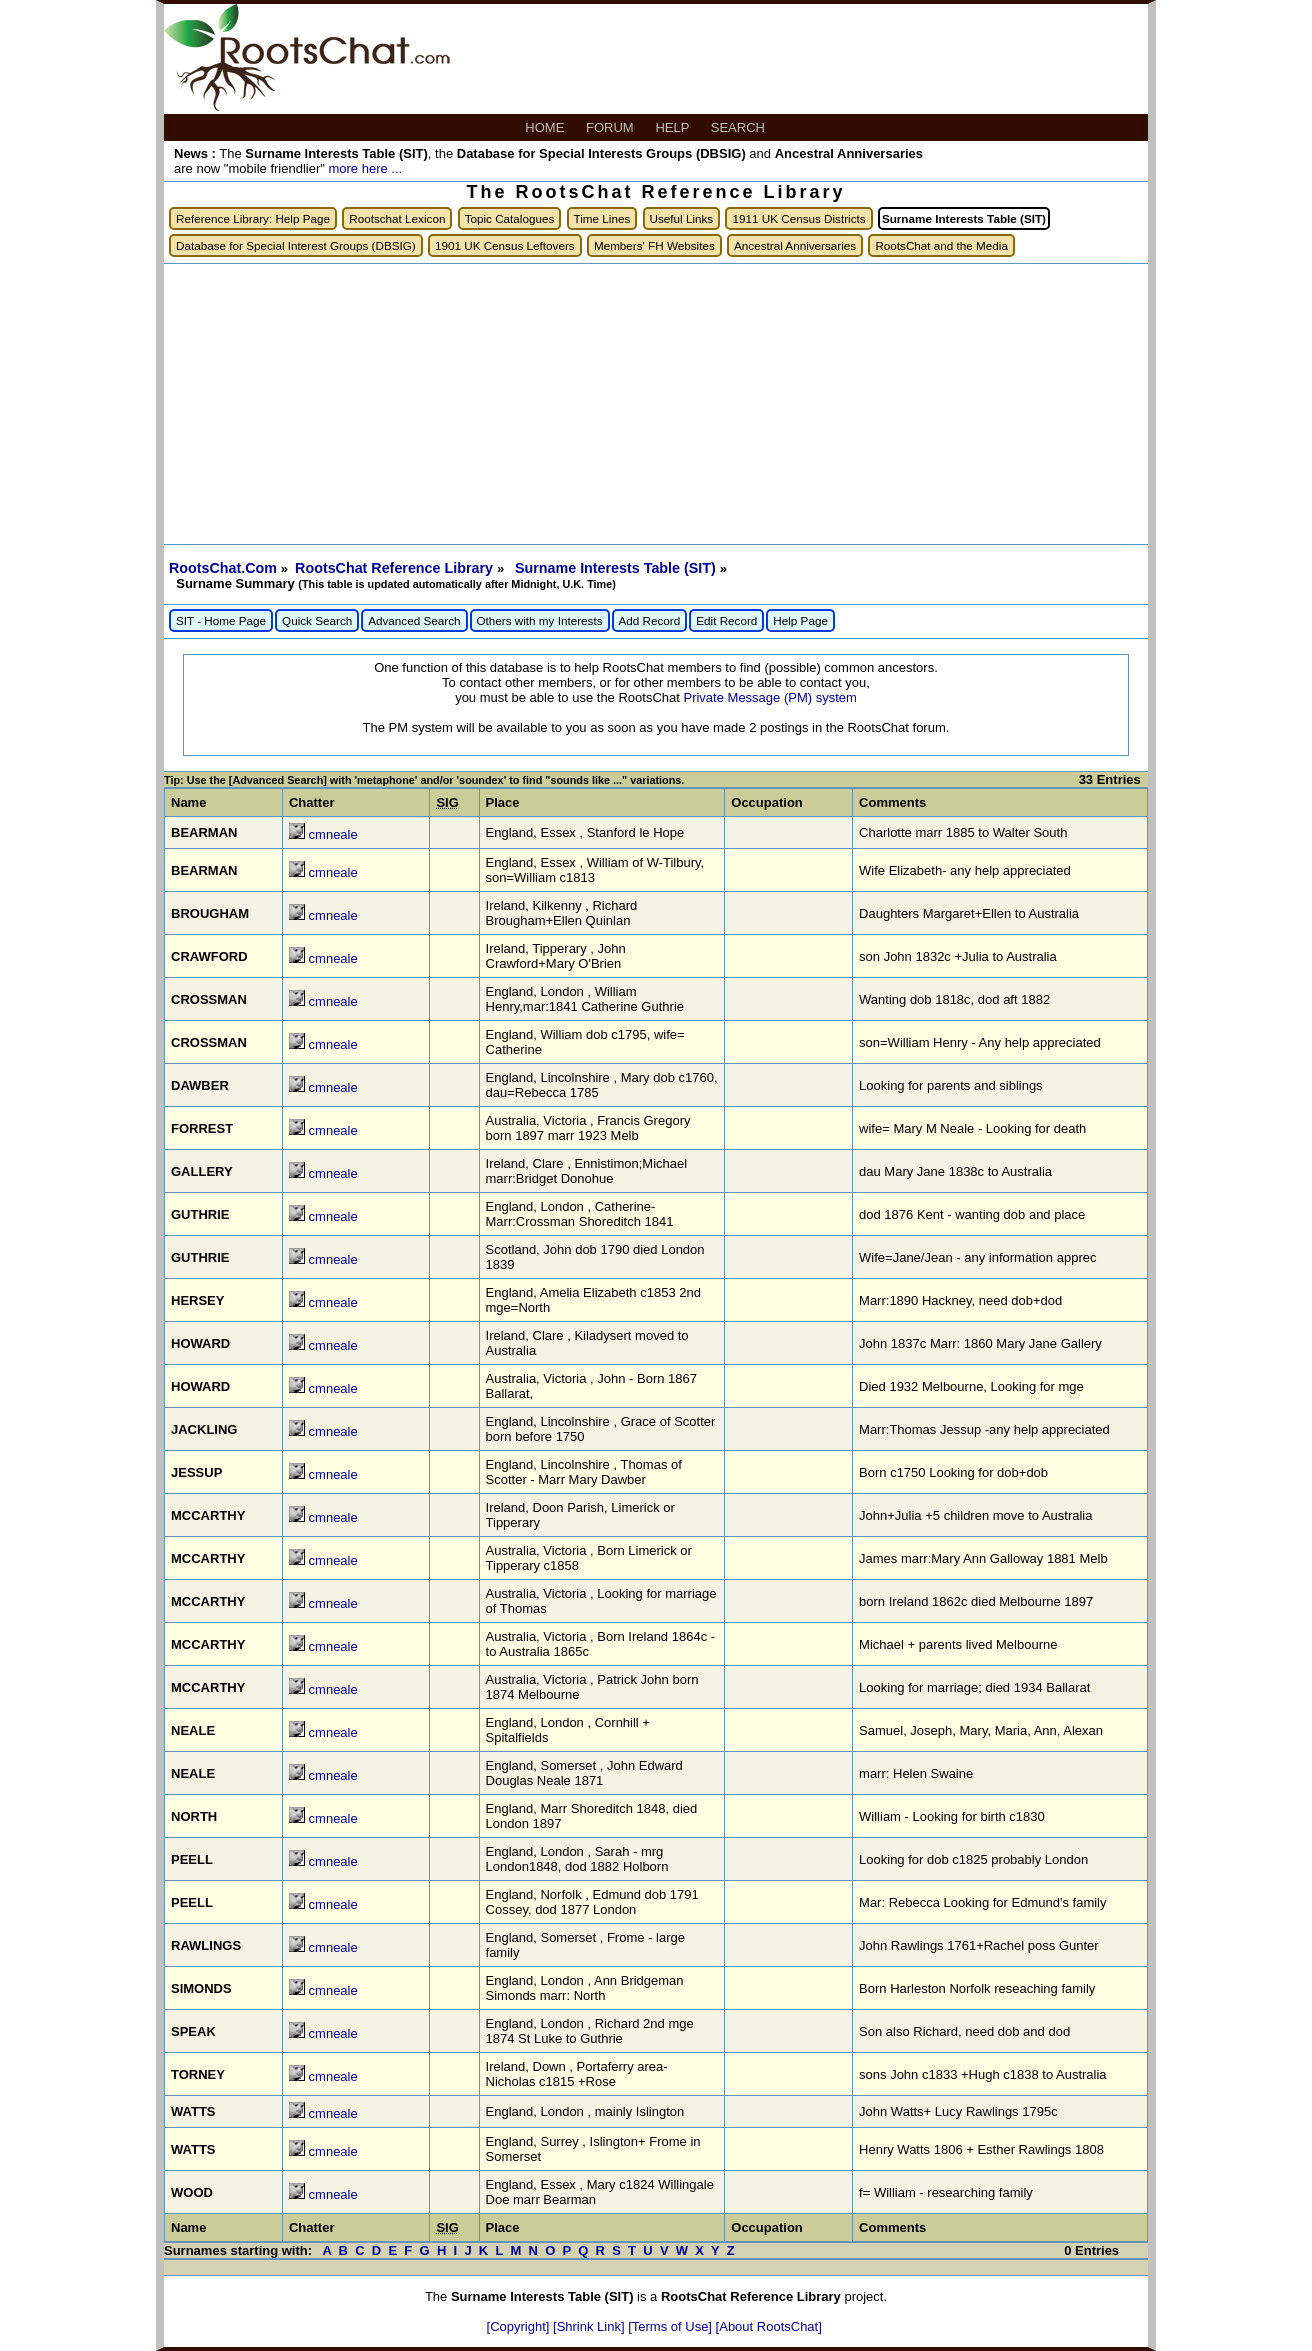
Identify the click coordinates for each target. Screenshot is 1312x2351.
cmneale (333, 834)
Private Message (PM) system (769, 697)
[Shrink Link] (590, 2326)
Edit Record (726, 620)
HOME (546, 127)
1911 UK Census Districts (798, 218)
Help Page (800, 620)
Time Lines (602, 218)
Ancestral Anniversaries (795, 245)
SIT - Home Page (221, 620)
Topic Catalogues (510, 218)
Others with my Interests (540, 620)
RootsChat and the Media (941, 245)
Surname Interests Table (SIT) (617, 568)
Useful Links (682, 218)
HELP (673, 127)
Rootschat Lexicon (397, 218)
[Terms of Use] (671, 2326)
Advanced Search (414, 620)
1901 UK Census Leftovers (505, 245)
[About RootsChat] (769, 2326)
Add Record (650, 620)
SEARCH (740, 127)
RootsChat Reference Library (396, 568)
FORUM (611, 127)
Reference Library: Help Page (253, 218)
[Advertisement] (656, 404)
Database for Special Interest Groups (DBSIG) (296, 245)
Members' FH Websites (654, 245)
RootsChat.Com (223, 568)
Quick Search (317, 620)
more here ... (365, 168)
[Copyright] (520, 2326)
